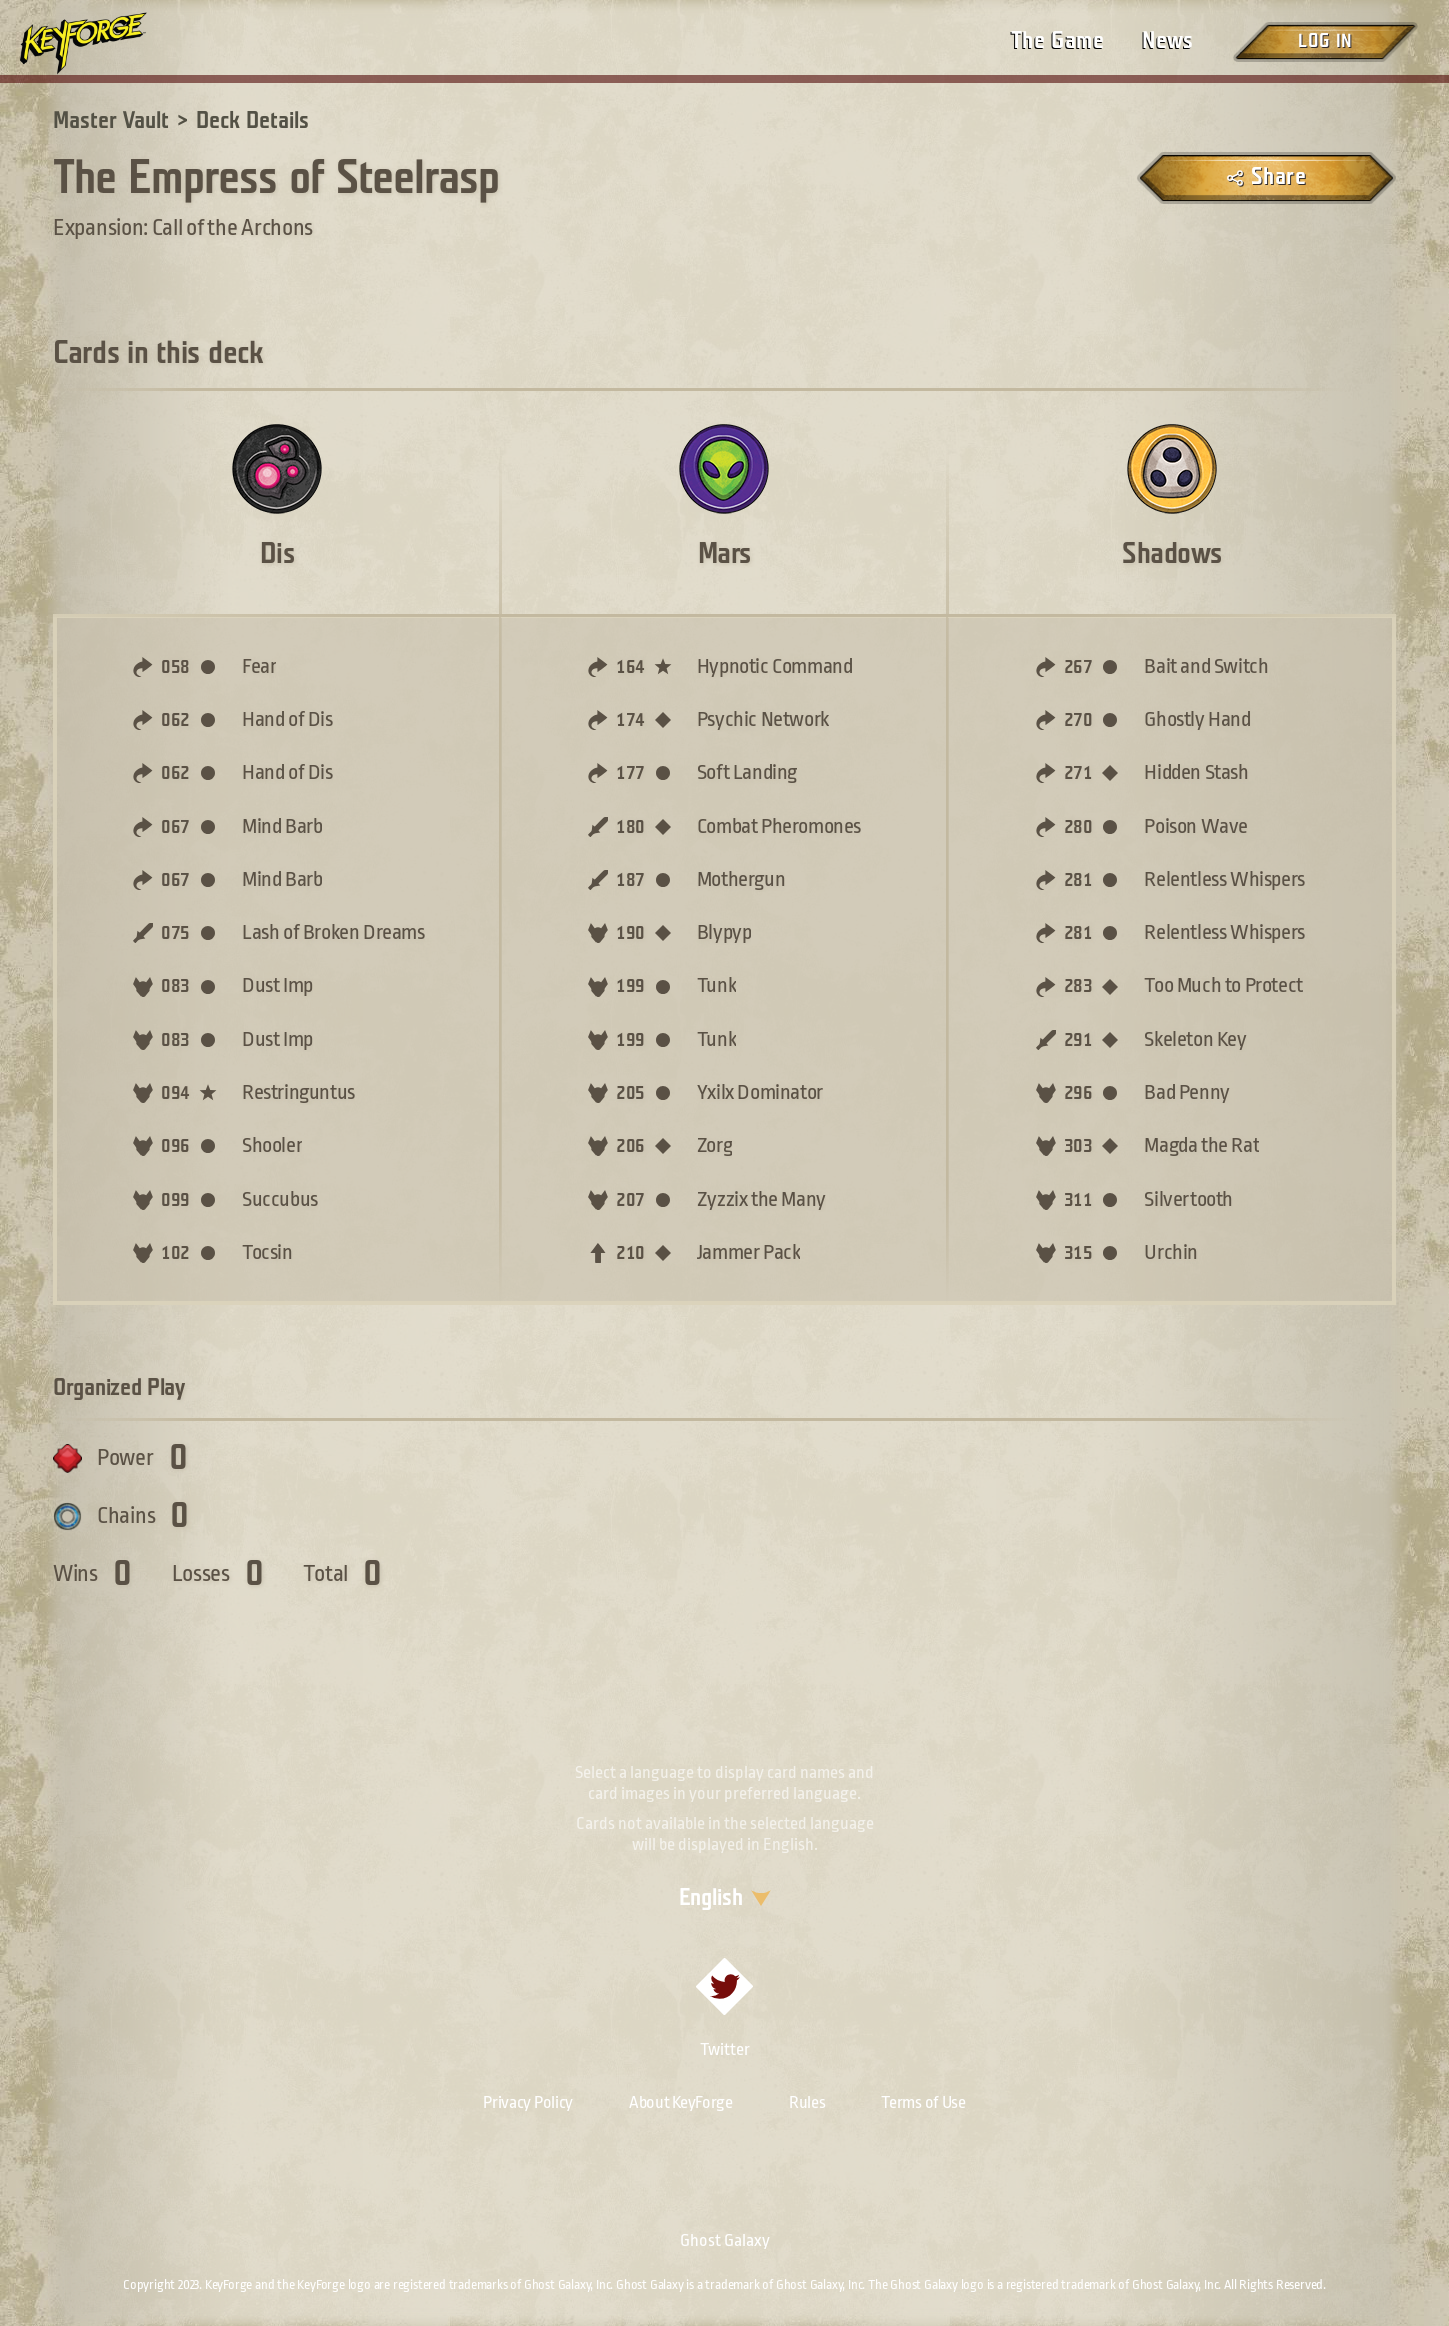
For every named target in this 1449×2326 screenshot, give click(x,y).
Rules (807, 2102)
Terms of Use (923, 2102)
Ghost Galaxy (725, 2240)
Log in (1325, 41)
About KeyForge (681, 2102)
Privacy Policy (528, 2102)
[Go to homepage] (100, 43)
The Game (1057, 41)
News (1168, 41)
